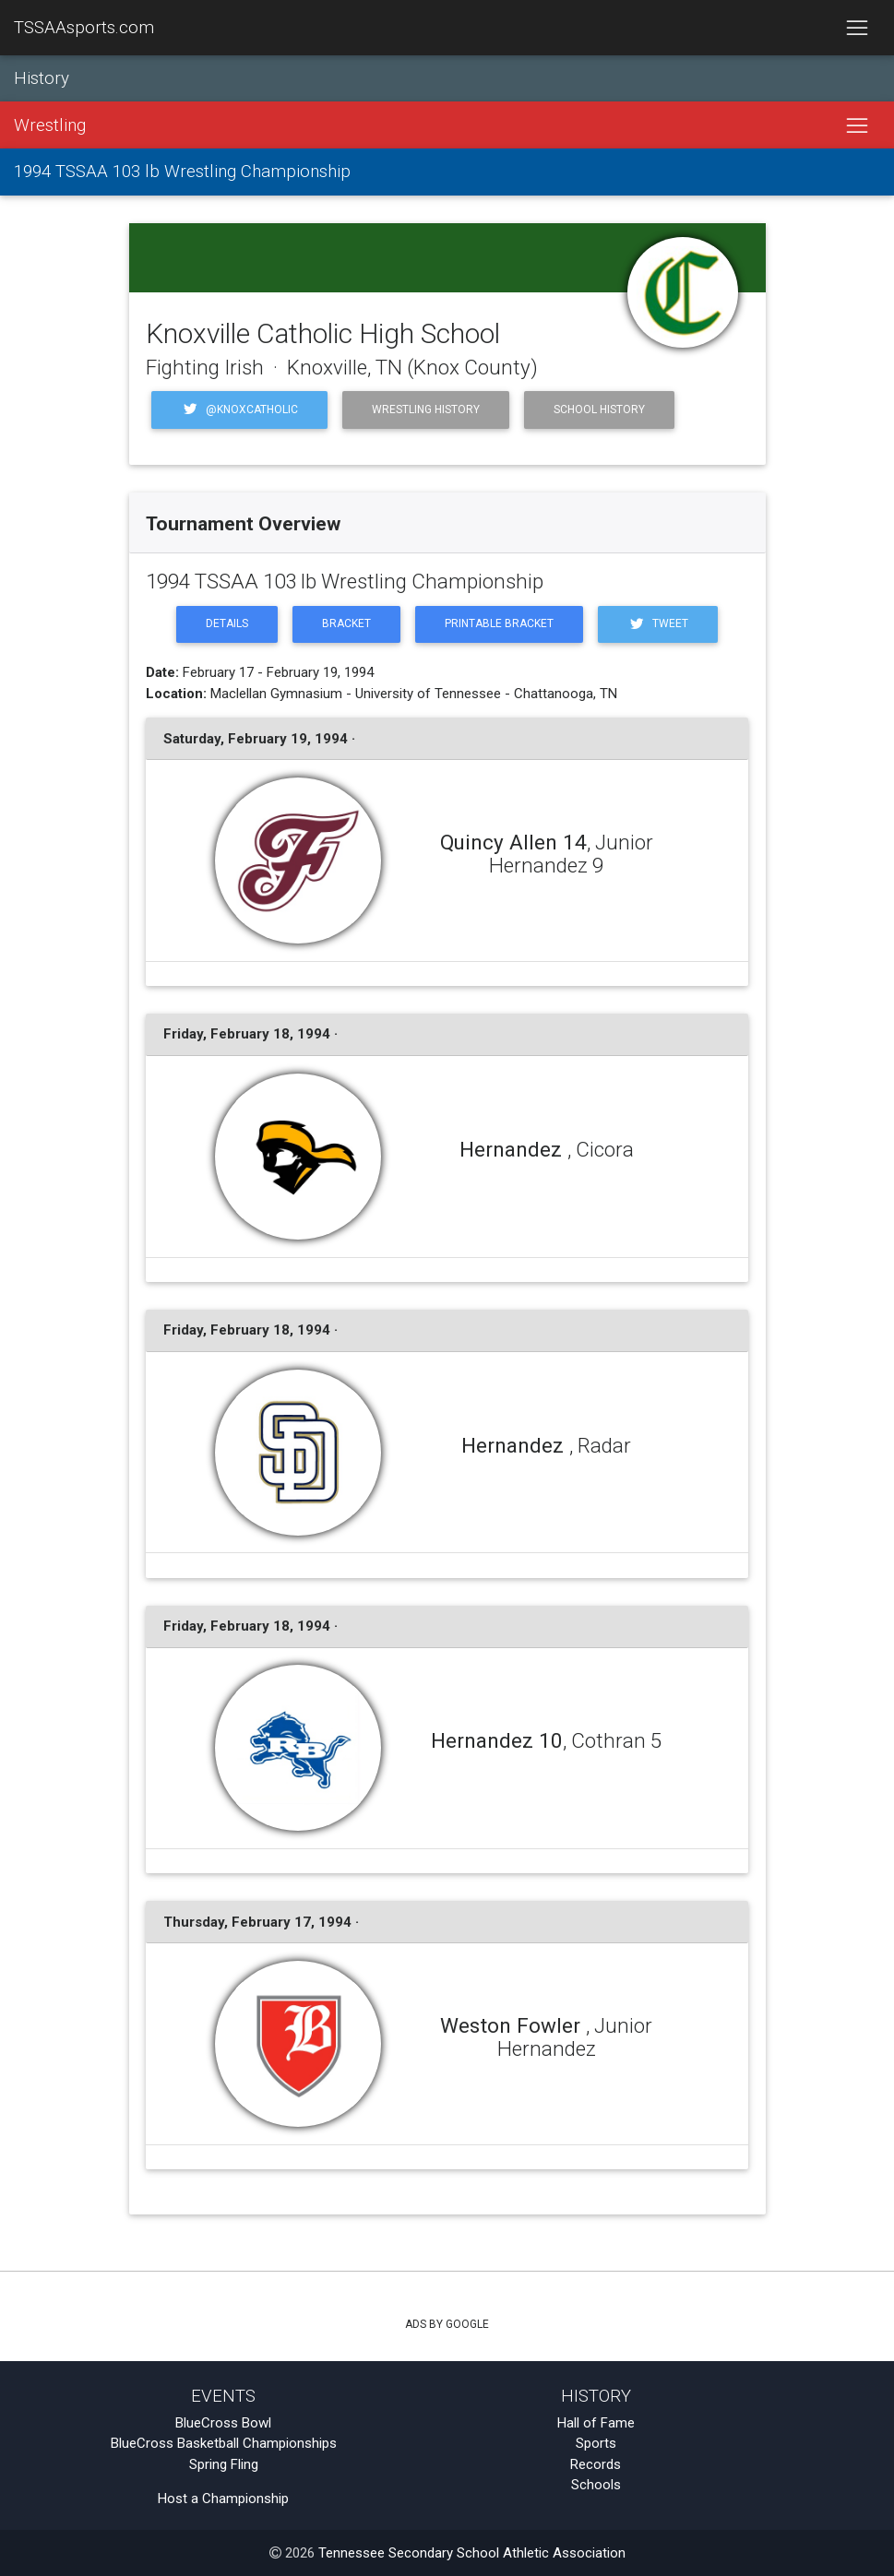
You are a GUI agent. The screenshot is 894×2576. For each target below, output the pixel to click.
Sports (596, 2443)
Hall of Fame (596, 2423)
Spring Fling (223, 2464)
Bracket (346, 623)
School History (599, 409)
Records (595, 2464)
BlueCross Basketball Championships (224, 2443)
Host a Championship (223, 2498)
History (41, 78)
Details (227, 623)
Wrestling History (426, 409)
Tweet (657, 624)
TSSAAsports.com (84, 28)
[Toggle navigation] (856, 27)
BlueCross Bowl (223, 2423)
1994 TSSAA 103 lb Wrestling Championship (182, 171)
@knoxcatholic (239, 409)
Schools (596, 2484)
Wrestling (50, 125)
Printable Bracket (499, 623)
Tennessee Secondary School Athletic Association (472, 2553)
